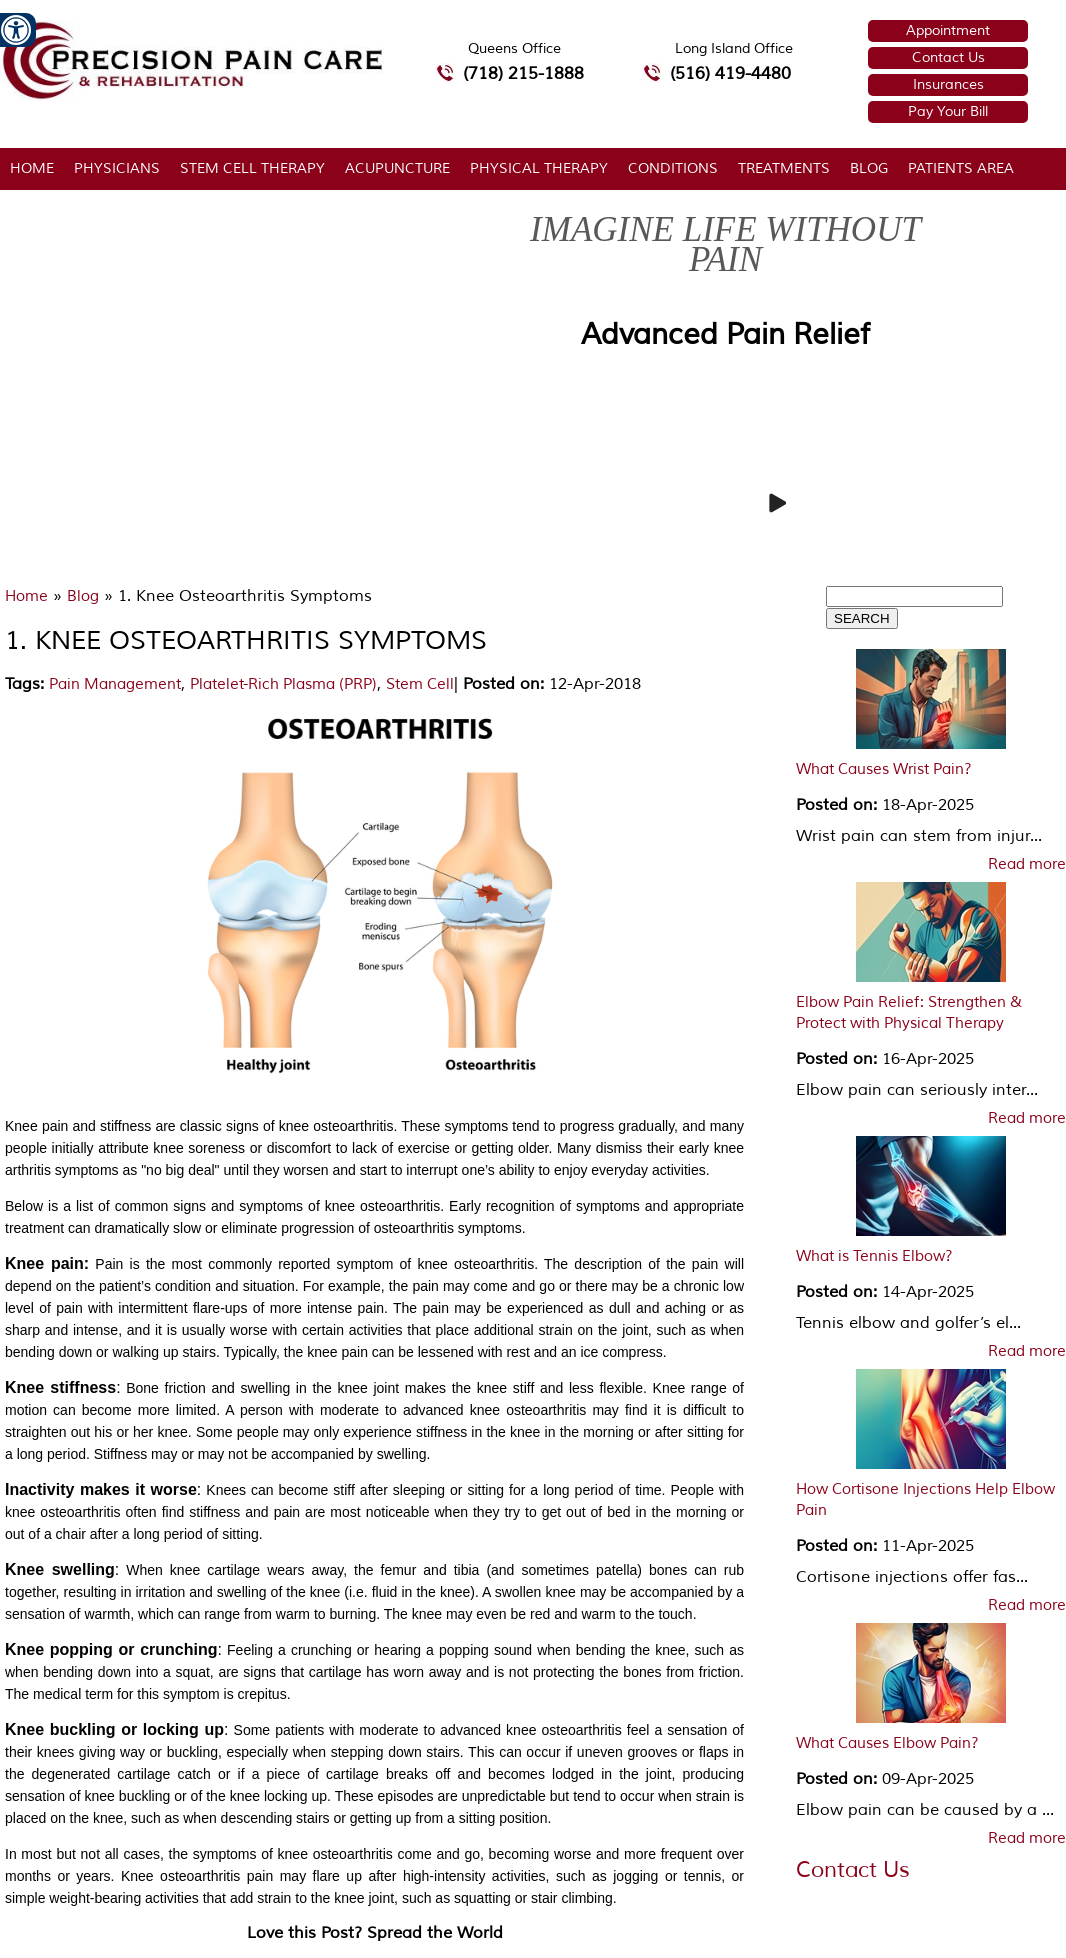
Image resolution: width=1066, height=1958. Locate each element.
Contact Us (948, 57)
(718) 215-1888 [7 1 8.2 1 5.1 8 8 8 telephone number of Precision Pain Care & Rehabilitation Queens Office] (523, 73)
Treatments (784, 168)
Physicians (117, 168)
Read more (1027, 865)
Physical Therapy (539, 168)
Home (32, 168)
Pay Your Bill (948, 111)
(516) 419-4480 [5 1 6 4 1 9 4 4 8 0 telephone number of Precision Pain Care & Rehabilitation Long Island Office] (730, 73)
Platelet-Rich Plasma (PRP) (283, 684)
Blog (869, 168)
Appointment (948, 30)
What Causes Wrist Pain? (884, 769)
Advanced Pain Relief (725, 334)
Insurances (948, 84)
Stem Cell (420, 684)
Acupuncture (397, 168)
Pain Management (115, 684)
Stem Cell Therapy (252, 168)
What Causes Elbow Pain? (887, 1743)
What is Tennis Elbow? (874, 1256)
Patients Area (961, 168)
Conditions (673, 168)
